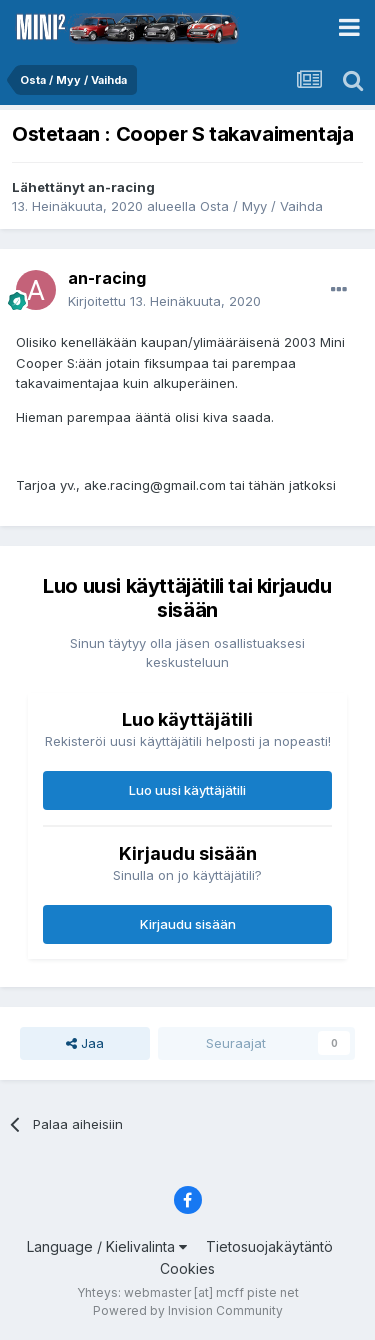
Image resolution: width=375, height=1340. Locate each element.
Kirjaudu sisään (188, 924)
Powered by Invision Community (188, 1310)
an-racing (121, 187)
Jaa (85, 1043)
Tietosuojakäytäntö (269, 1246)
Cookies (187, 1268)
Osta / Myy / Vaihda (261, 206)
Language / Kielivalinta (107, 1246)
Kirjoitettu (164, 301)
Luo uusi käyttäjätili (187, 790)
